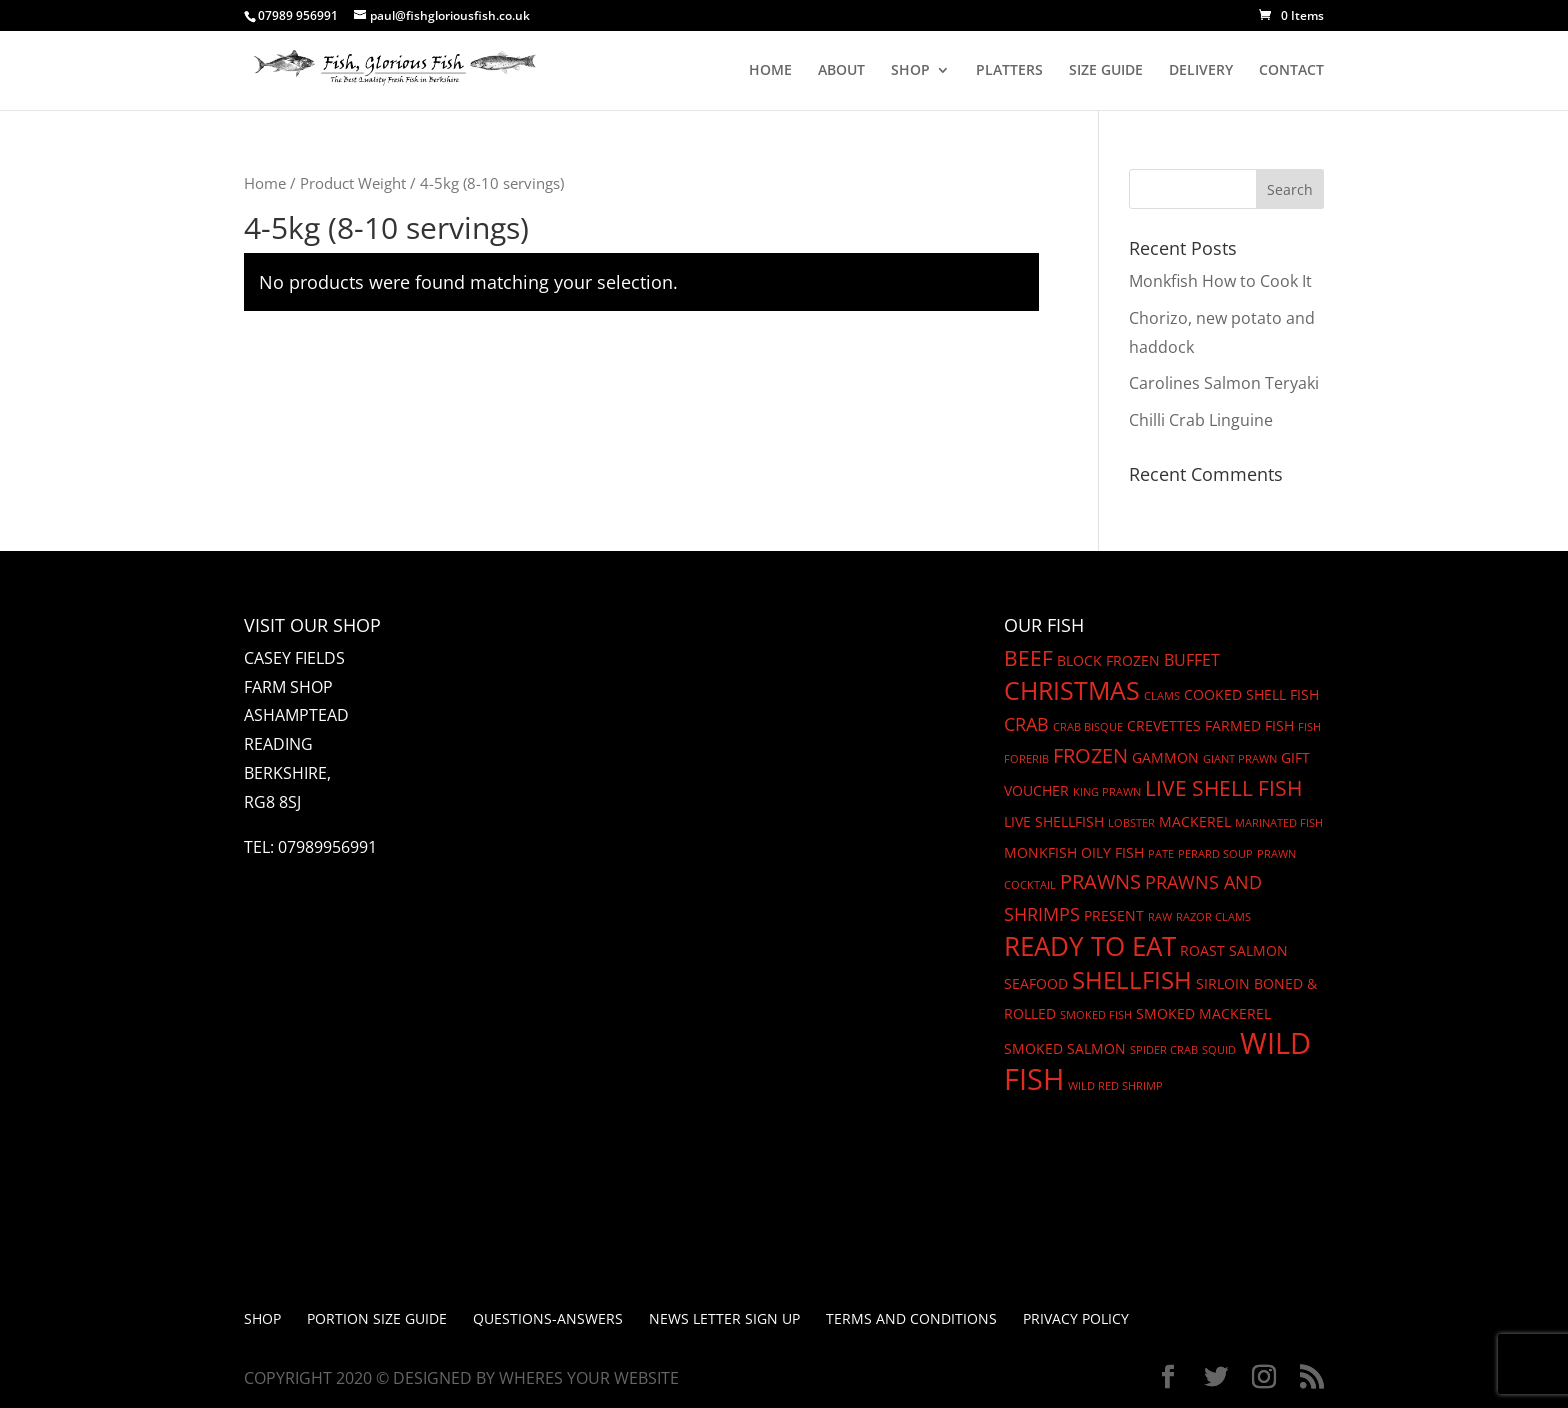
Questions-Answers (548, 1318)
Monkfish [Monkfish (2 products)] (1040, 852)
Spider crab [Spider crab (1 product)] (1164, 1050)
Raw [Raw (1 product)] (1160, 917)
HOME (770, 71)
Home (265, 183)
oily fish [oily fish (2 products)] (1112, 852)
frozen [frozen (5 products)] (1090, 755)
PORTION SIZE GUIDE (377, 1318)
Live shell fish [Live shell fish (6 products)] (1223, 788)
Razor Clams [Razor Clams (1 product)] (1213, 917)
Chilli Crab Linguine (1201, 420)
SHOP (910, 71)
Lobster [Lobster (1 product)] (1131, 823)
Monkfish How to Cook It (1220, 281)
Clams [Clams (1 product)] (1162, 696)
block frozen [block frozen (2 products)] (1108, 660)
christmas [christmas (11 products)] (1072, 690)
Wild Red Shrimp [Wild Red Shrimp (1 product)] (1115, 1086)
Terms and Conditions (911, 1318)
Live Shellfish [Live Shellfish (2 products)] (1054, 821)
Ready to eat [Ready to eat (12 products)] (1090, 946)
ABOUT (841, 71)
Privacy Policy (1076, 1318)
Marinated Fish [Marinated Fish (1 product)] (1279, 823)
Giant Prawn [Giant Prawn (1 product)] (1240, 759)
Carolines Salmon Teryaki (1224, 383)
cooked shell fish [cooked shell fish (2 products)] (1251, 694)
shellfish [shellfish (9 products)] (1132, 980)
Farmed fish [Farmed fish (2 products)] (1249, 725)
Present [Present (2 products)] (1114, 915)
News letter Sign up (724, 1318)
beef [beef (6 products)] (1028, 658)
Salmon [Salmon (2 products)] (1258, 950)
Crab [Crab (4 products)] (1026, 724)
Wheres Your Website (589, 1378)
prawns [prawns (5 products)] (1100, 881)
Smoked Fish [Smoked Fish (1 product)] (1096, 1015)
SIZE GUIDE (1106, 71)
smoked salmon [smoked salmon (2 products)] (1065, 1048)
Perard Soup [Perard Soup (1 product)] (1215, 854)
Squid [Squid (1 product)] (1219, 1050)
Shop (262, 1318)
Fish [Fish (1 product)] (1309, 727)
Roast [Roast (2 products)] (1202, 950)
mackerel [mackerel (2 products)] (1195, 821)
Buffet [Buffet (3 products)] (1192, 660)
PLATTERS (1009, 71)
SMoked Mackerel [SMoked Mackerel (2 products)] (1203, 1013)
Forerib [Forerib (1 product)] (1026, 759)
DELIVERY (1201, 71)
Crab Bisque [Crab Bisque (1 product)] (1088, 727)
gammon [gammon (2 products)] (1165, 757)
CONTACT (1291, 71)
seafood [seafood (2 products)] (1036, 983)
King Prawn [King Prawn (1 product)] (1107, 792)
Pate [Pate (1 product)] (1161, 854)
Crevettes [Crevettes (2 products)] (1164, 725)
